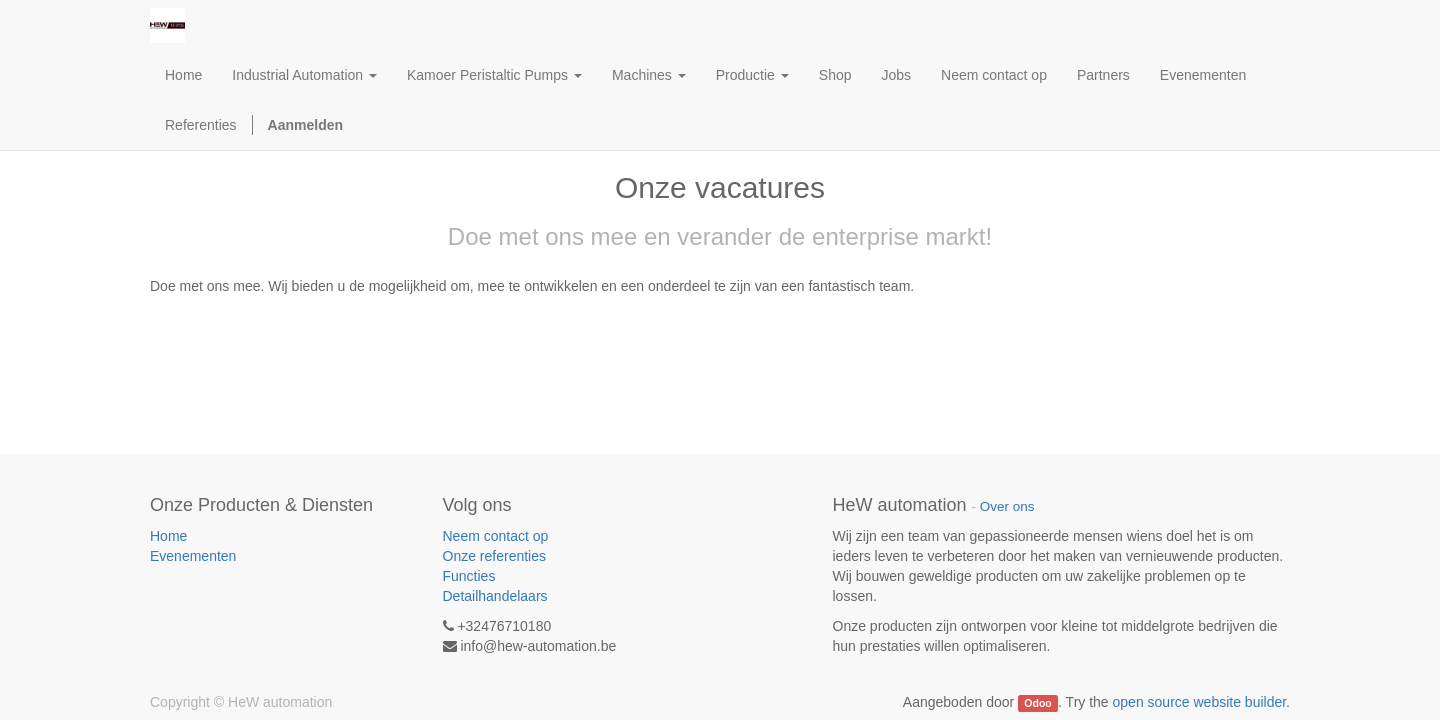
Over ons (1007, 506)
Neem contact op (496, 536)
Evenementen (193, 556)
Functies (469, 576)
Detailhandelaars (495, 596)
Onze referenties (495, 556)
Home (168, 536)
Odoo (1037, 703)
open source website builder (1200, 702)
